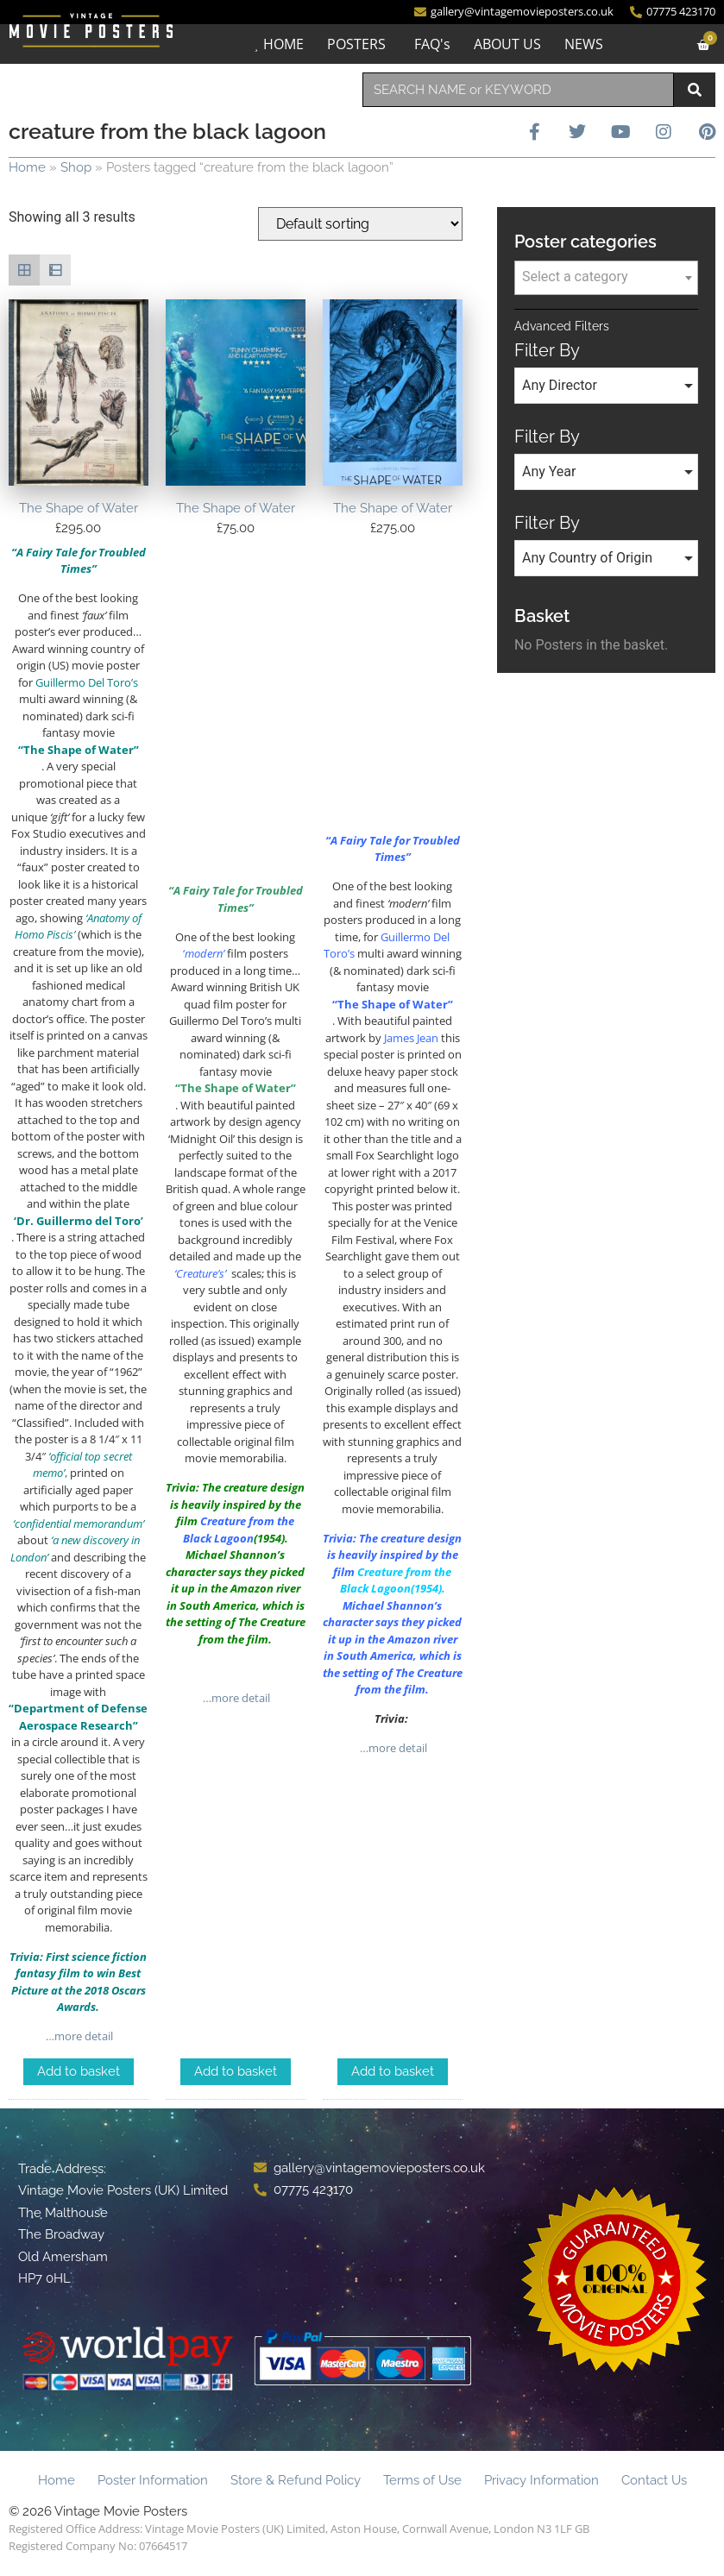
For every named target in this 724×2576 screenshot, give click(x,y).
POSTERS (354, 44)
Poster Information (153, 2480)
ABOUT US (505, 44)
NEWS (582, 44)
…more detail (78, 2036)
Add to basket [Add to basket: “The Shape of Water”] (78, 2071)
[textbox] (606, 276)
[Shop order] (360, 224)
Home (27, 167)
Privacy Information (541, 2480)
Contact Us (654, 2480)
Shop (75, 167)
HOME (281, 44)
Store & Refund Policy (295, 2480)
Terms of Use (422, 2480)
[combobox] (518, 89)
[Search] (694, 89)
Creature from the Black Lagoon (396, 1580)
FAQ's (430, 44)
